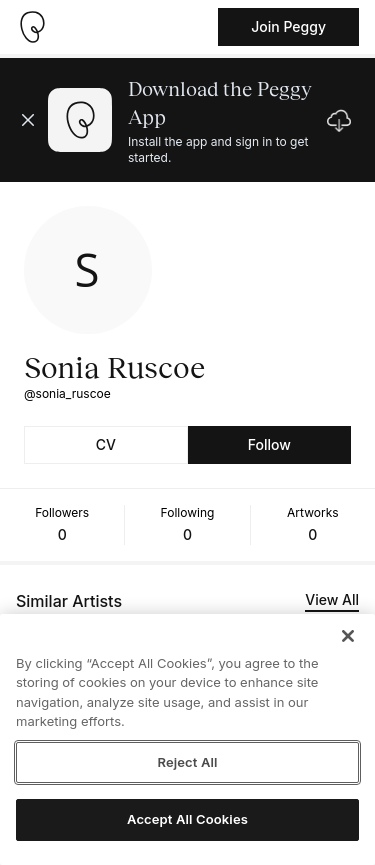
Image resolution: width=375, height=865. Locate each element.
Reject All (187, 762)
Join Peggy (288, 26)
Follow (269, 444)
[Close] (348, 636)
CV (106, 444)
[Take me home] (32, 27)
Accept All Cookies (187, 819)
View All (332, 599)
